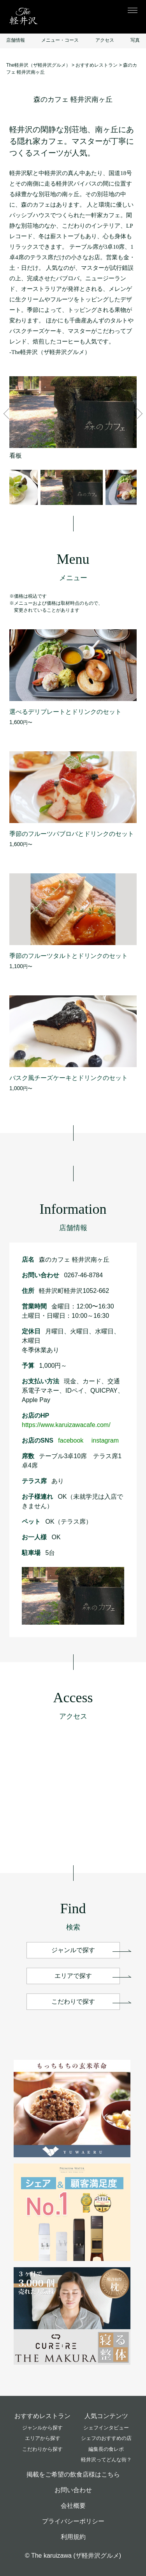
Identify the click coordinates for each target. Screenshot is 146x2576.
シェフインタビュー (106, 2428)
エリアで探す (73, 1975)
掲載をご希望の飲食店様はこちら (73, 2474)
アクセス (104, 40)
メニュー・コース (60, 40)
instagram (105, 1440)
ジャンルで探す (73, 1950)
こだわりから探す (42, 2449)
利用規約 (73, 2537)
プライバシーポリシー (73, 2521)
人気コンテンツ (106, 2416)
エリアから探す (42, 2438)
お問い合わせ (73, 2490)
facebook (74, 1440)
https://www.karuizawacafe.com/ (66, 1425)
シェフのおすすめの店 (106, 2438)
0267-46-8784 (83, 1275)
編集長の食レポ (106, 2449)
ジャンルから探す (42, 2428)
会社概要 (73, 2505)
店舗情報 (15, 40)
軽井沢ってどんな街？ (106, 2460)
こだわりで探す (73, 2001)
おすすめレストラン (42, 2416)
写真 (135, 40)
